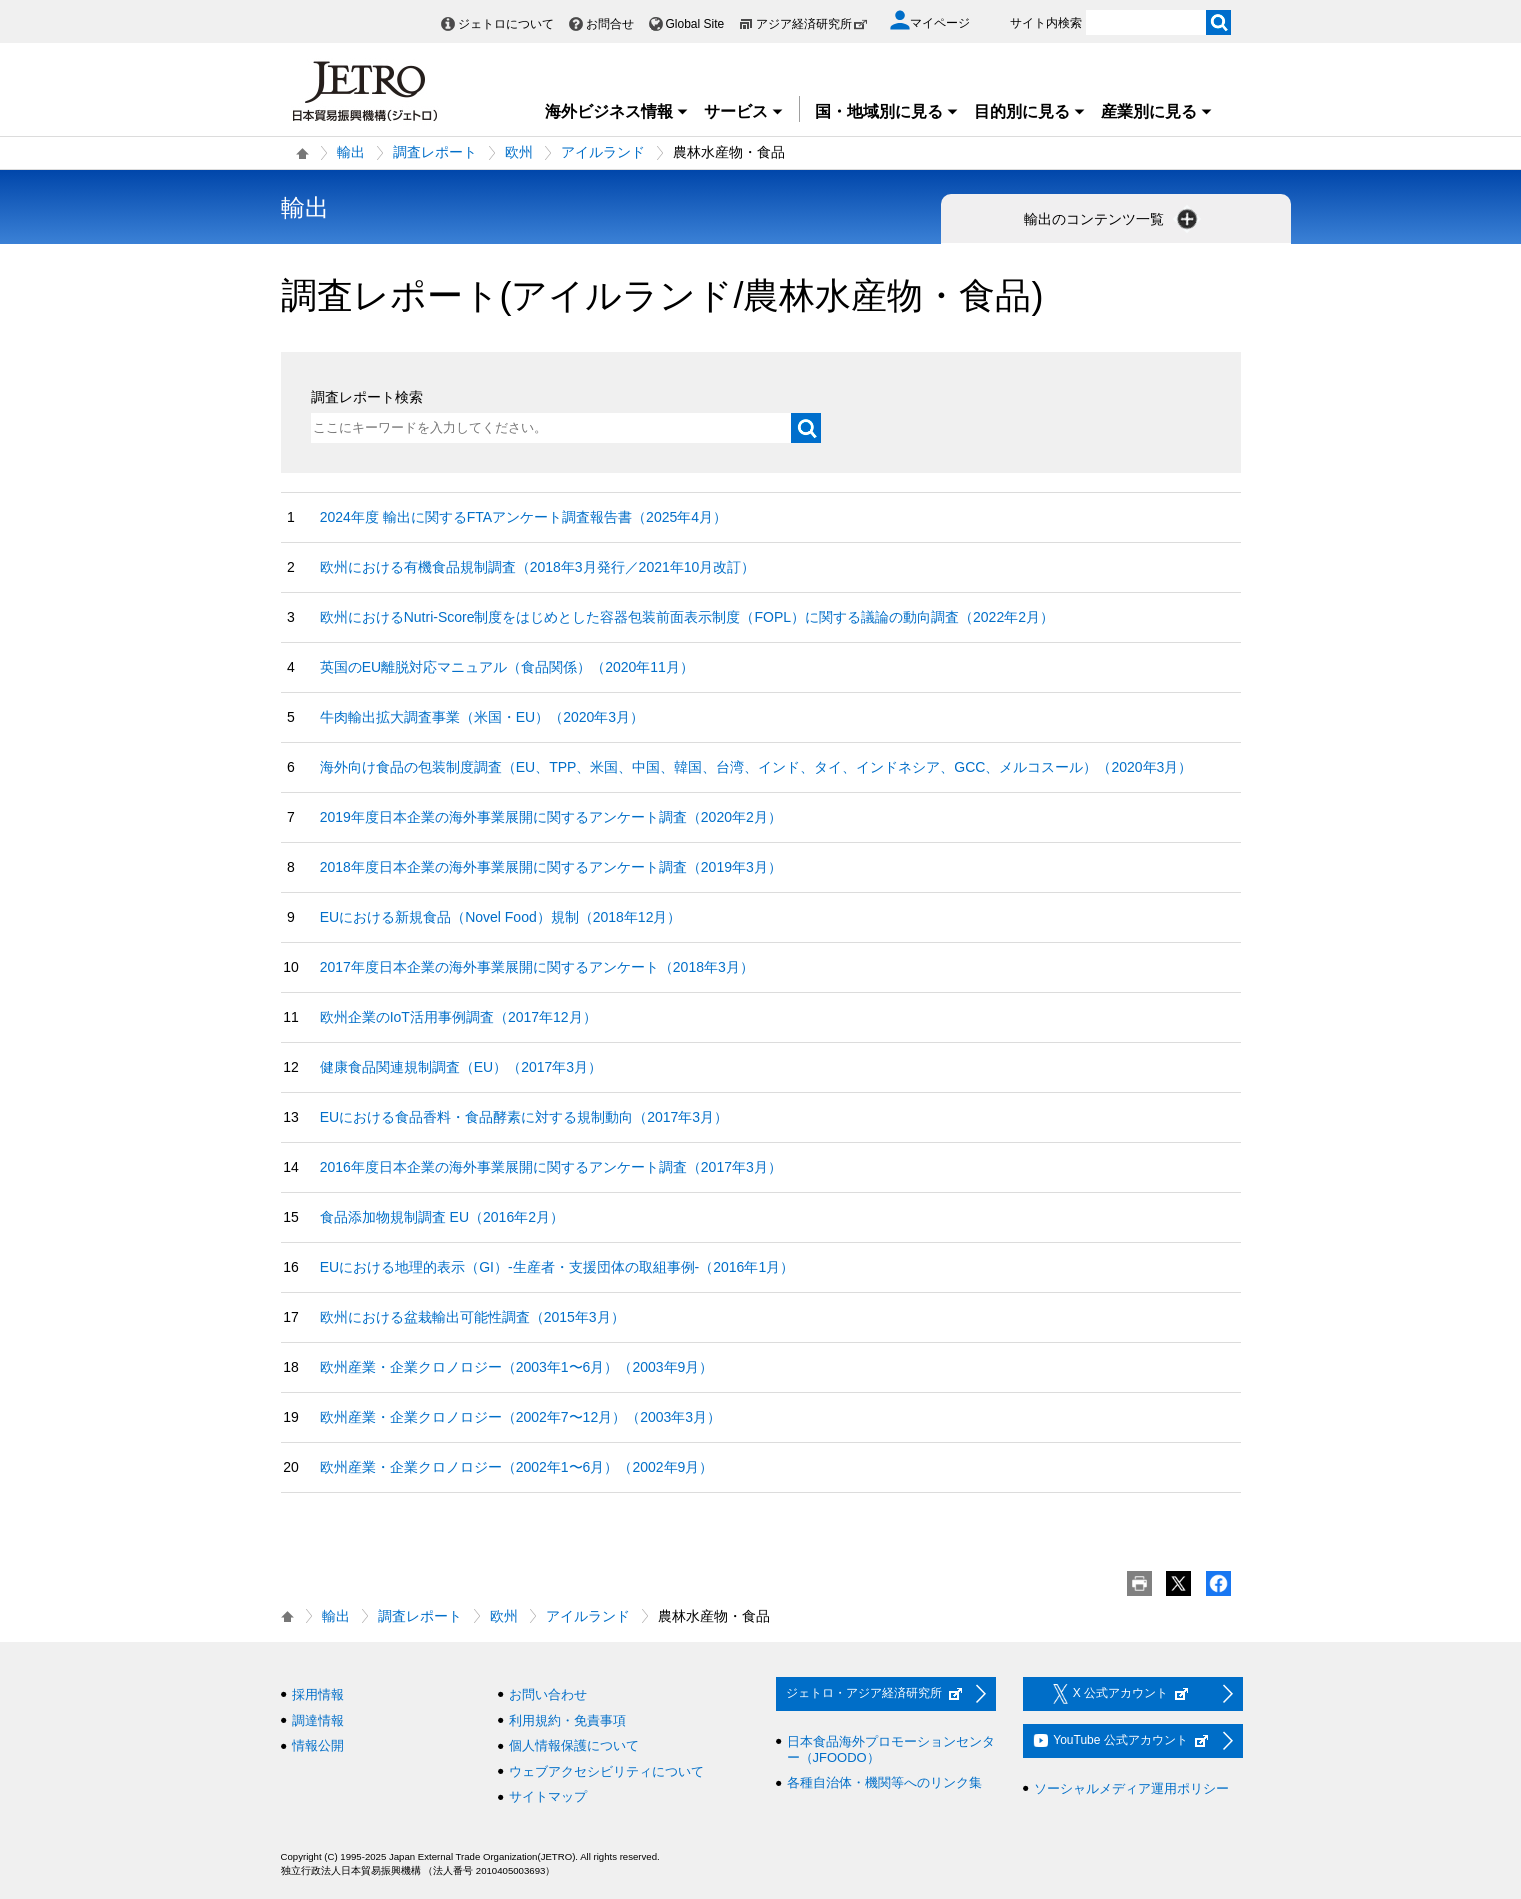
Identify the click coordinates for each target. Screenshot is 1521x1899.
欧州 (519, 152)
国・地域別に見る (887, 111)
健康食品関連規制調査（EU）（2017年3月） (461, 1067)
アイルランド (603, 152)
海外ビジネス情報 (617, 111)
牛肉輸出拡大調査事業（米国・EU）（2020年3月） (482, 717)
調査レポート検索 (367, 397)
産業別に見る (1157, 111)
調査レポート (435, 152)
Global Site (695, 24)
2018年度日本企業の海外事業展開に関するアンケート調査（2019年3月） (551, 867)
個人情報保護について (574, 1745)
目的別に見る (1030, 111)
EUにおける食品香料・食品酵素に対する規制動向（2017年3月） (524, 1117)
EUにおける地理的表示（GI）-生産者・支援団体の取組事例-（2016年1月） (557, 1267)
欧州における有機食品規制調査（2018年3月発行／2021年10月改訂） (538, 567)
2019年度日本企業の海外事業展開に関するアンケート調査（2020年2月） (551, 817)
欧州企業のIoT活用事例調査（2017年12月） (458, 1017)
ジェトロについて (506, 24)
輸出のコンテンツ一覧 (1113, 219)
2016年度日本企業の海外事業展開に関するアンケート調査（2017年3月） (551, 1167)
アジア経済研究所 (812, 24)
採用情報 (318, 1694)
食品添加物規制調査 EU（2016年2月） (442, 1217)
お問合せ (610, 24)
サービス (744, 111)
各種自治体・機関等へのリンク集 (884, 1782)
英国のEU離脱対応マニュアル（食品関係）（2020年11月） (507, 667)
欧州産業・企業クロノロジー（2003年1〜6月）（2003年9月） (517, 1367)
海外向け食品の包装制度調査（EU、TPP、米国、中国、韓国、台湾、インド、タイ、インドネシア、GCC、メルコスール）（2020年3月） (756, 767)
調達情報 (318, 1720)
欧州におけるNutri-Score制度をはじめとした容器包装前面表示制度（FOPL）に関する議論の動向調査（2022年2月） (687, 617)
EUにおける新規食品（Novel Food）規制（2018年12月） (501, 917)
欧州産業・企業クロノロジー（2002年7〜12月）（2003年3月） (520, 1417)
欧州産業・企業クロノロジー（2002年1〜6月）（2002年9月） (517, 1467)
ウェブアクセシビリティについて (606, 1771)
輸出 (351, 152)
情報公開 (318, 1745)
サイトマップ (548, 1796)
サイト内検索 (1046, 23)
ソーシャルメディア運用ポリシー (1131, 1788)
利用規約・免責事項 (567, 1720)
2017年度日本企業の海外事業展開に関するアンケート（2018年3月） (537, 967)
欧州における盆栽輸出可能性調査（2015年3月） (472, 1317)
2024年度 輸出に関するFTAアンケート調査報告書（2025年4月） (523, 517)
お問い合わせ (548, 1694)
